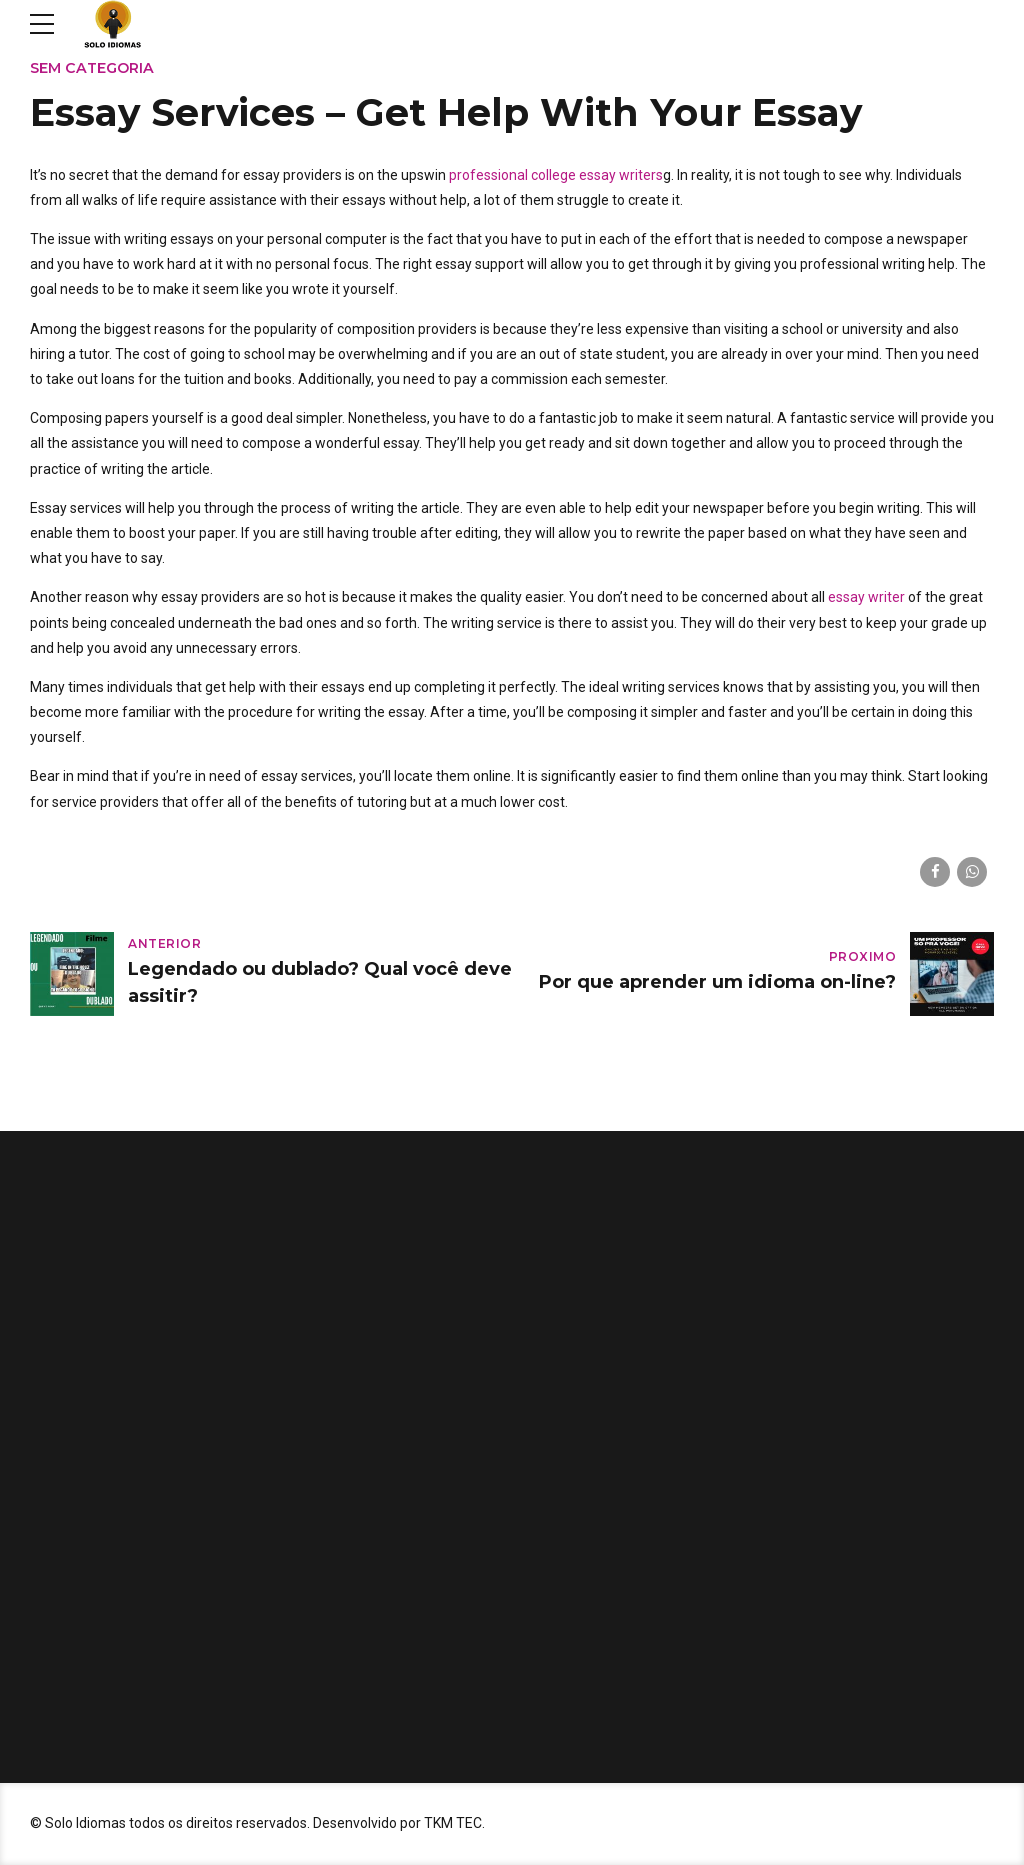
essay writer (866, 597)
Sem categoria (92, 68)
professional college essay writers (556, 175)
